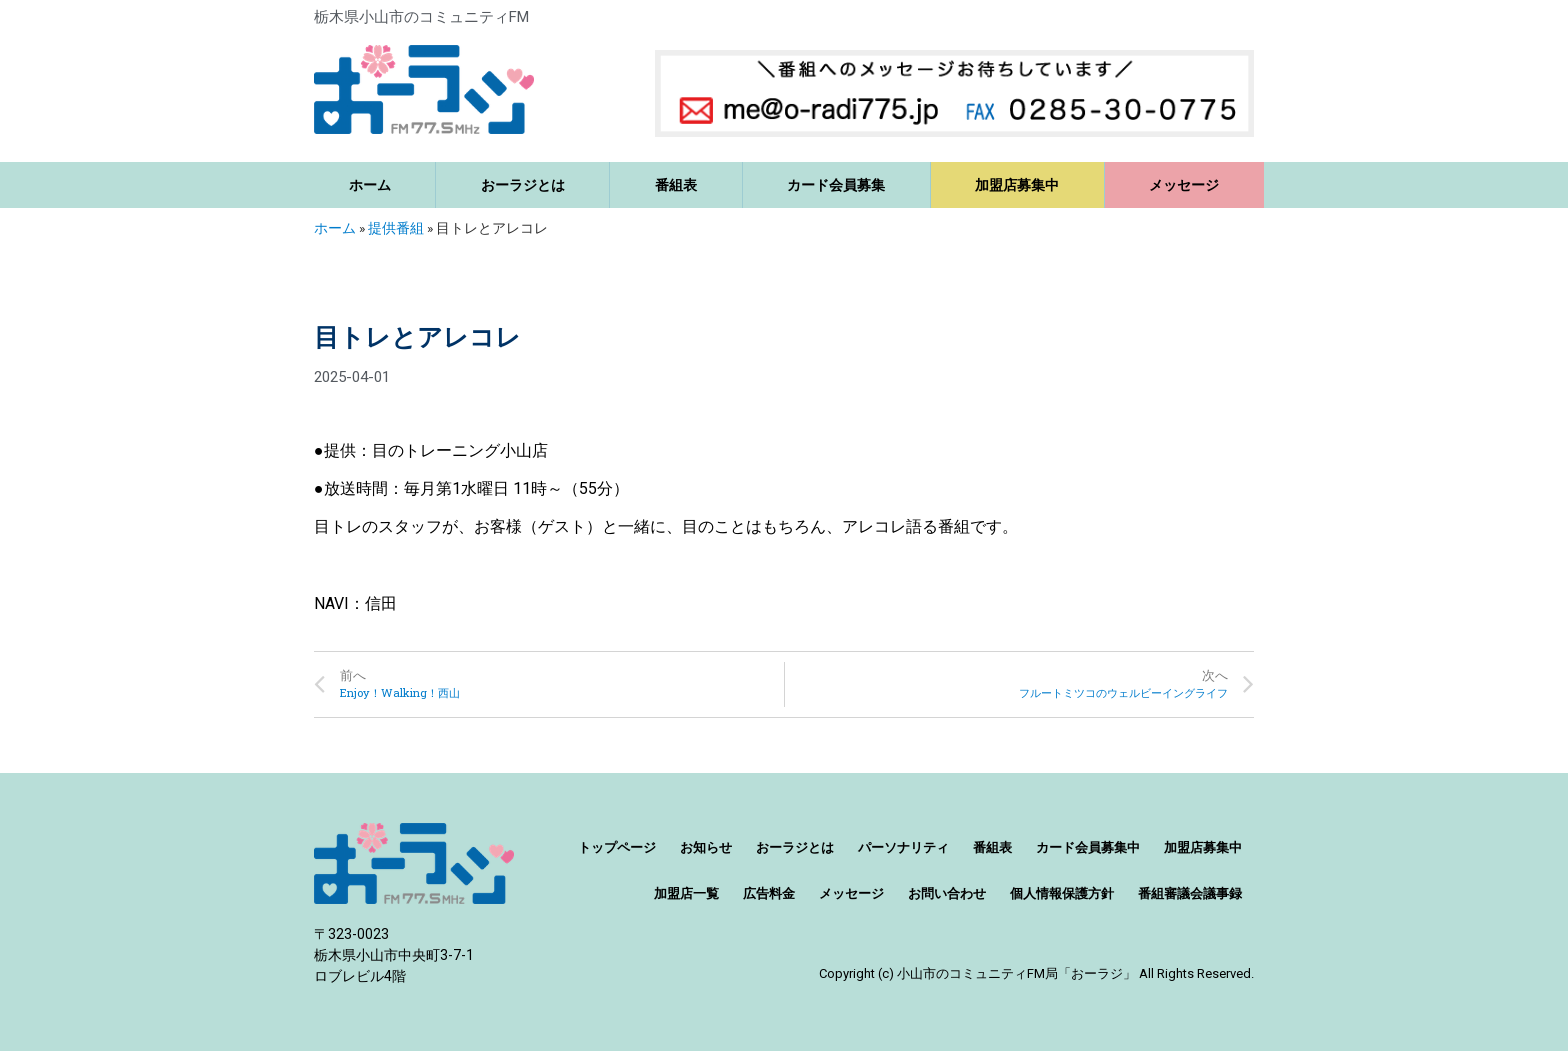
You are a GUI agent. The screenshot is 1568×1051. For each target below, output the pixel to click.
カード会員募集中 (1088, 847)
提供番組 (396, 228)
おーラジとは (523, 185)
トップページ (617, 847)
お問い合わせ (947, 893)
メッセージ (1184, 185)
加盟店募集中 (1017, 185)
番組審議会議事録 (1190, 893)
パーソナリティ (903, 847)
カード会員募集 (836, 185)
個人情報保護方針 (1062, 893)
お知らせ (706, 847)
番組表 (676, 185)
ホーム (370, 185)
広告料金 (769, 893)
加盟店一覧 (686, 893)
